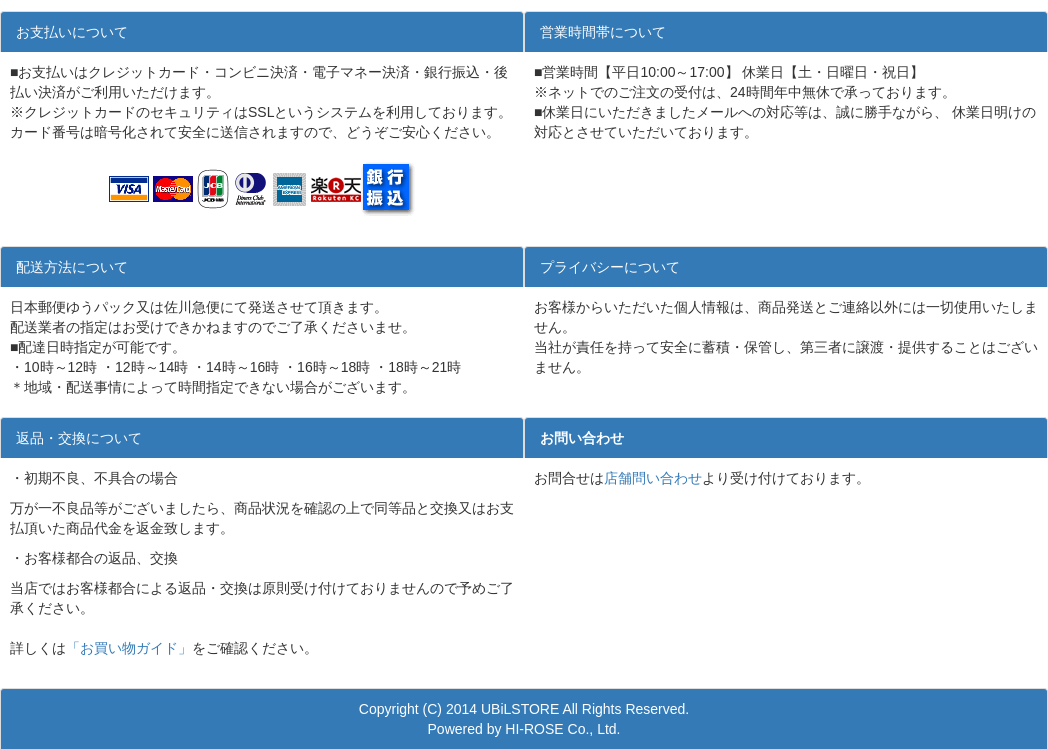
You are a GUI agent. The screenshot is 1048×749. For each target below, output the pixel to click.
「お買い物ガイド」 (129, 648)
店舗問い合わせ (653, 478)
